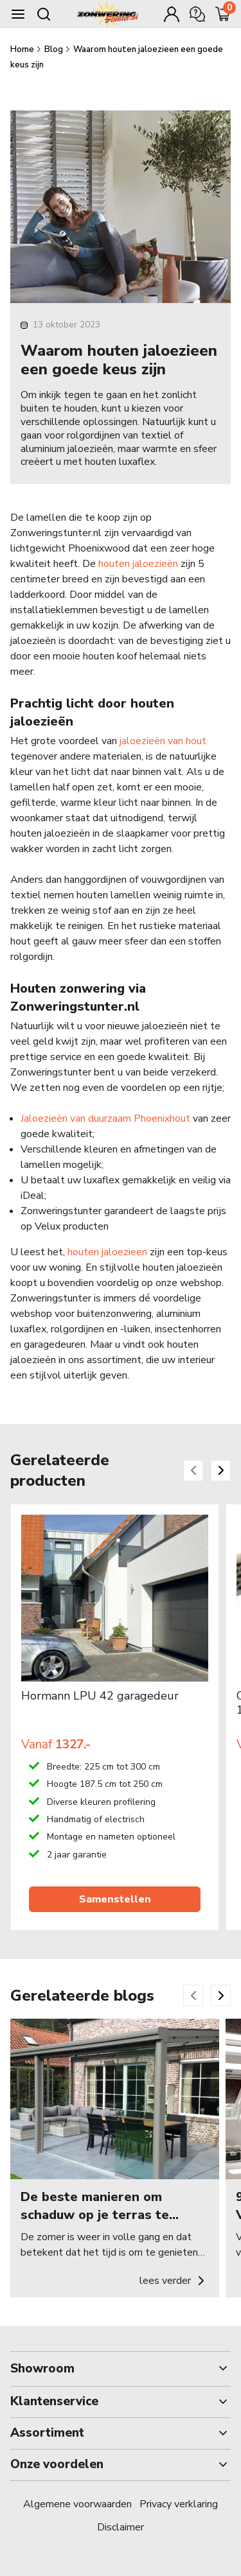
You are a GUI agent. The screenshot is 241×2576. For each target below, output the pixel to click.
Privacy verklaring (178, 2504)
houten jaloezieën (138, 564)
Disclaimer (120, 2527)
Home (23, 49)
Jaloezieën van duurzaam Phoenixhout (105, 1118)
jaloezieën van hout (163, 741)
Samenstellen (115, 1899)
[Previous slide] (193, 1470)
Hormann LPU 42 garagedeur (100, 1696)
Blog (54, 49)
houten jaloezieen (107, 1252)
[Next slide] (221, 1470)
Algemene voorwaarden (77, 2504)
